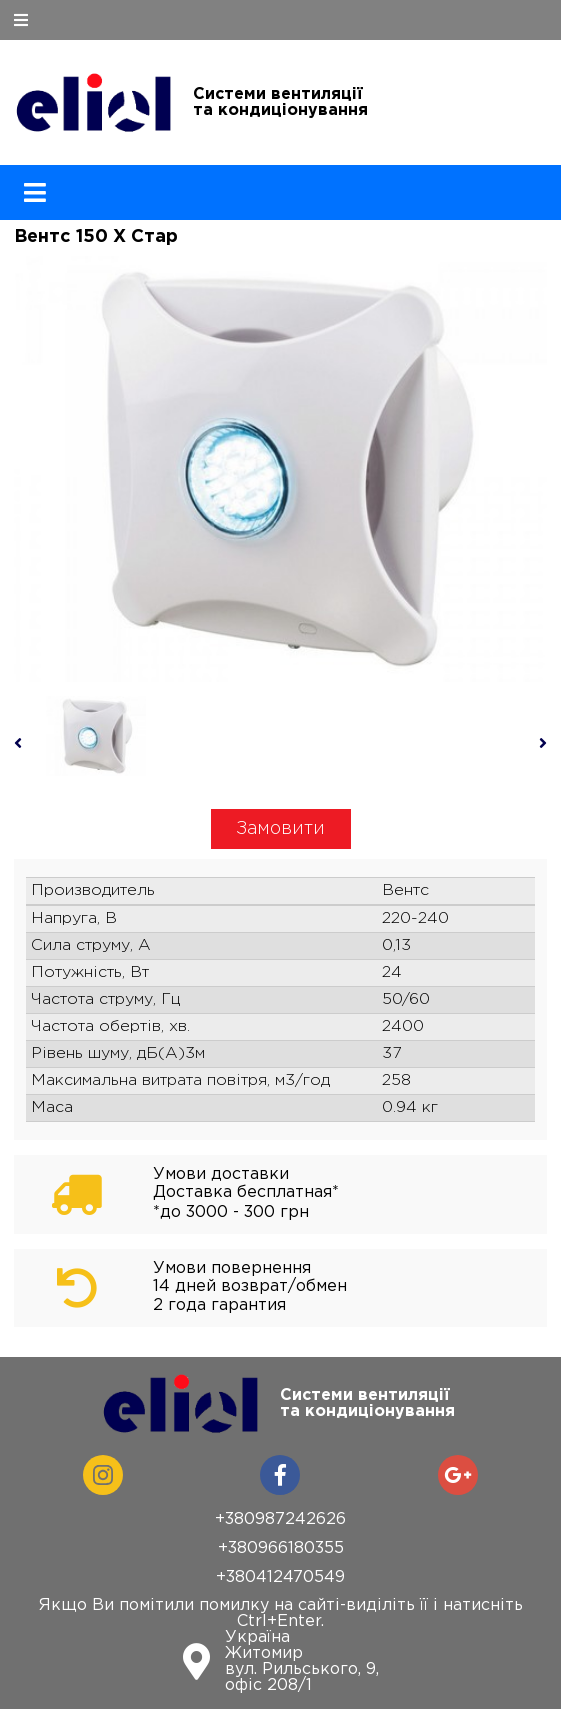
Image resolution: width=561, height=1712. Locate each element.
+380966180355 (281, 1548)
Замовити (280, 829)
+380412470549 (280, 1577)
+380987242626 (280, 1519)
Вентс (405, 890)
